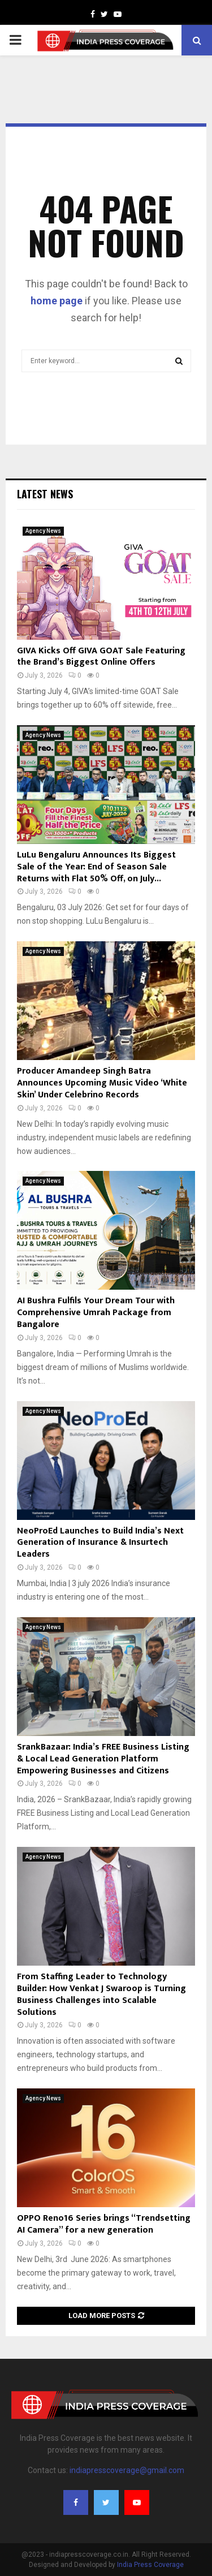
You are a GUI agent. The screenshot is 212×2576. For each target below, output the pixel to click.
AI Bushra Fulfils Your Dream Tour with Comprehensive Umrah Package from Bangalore (96, 1312)
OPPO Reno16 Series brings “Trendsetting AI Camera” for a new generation (104, 2224)
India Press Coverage (150, 2565)
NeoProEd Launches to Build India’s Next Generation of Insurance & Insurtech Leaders (100, 1542)
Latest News (45, 493)
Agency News (43, 531)
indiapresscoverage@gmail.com (127, 2470)
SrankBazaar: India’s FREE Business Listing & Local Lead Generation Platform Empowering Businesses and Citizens (103, 1758)
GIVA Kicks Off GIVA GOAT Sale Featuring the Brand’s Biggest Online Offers (101, 656)
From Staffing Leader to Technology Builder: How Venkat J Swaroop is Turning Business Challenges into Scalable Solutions (101, 1994)
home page (57, 301)
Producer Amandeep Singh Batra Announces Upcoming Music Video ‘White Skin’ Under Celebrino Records (102, 1082)
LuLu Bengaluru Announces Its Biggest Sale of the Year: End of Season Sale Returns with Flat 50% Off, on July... (96, 866)
